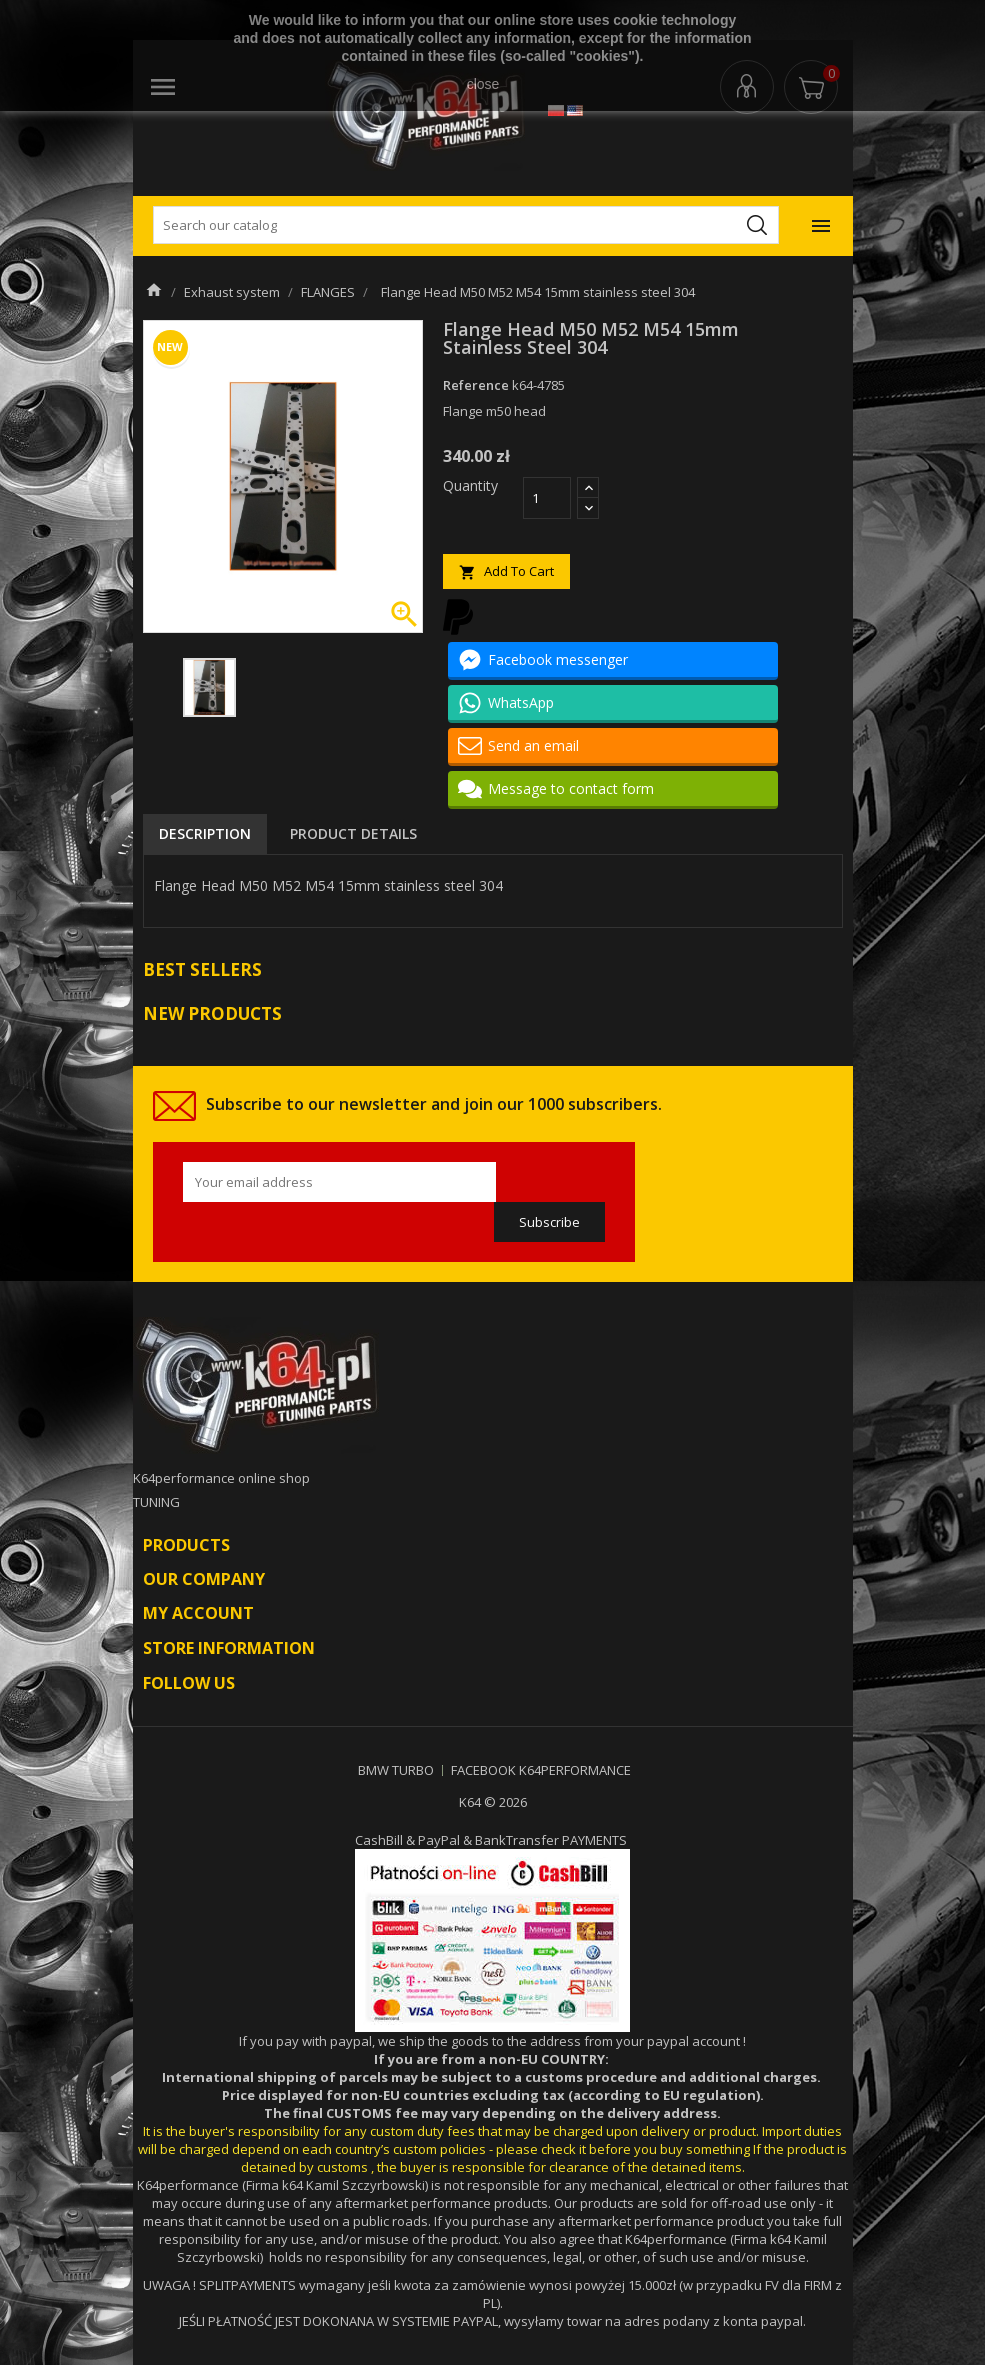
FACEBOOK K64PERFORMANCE (541, 1770)
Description (205, 833)
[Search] (466, 225)
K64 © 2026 (493, 1802)
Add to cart (506, 571)
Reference (476, 385)
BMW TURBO (396, 1770)
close (483, 84)
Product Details (353, 833)
